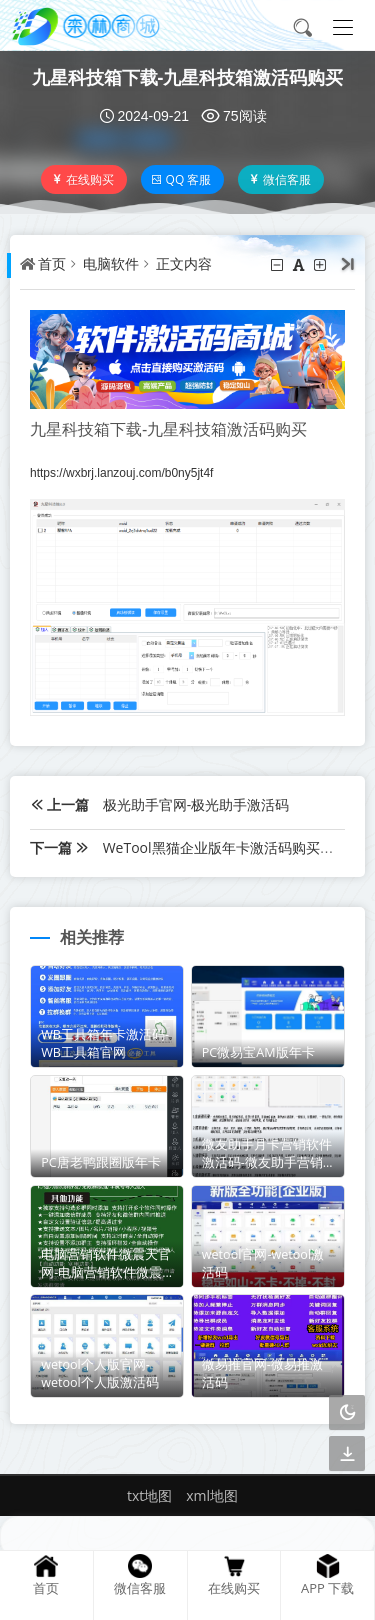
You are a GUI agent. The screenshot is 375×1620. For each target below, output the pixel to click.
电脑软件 (111, 264)
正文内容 (184, 264)
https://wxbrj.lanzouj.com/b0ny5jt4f (121, 473)
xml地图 (212, 1495)
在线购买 (82, 179)
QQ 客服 (181, 179)
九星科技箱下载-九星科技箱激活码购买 (188, 77)
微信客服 (279, 179)
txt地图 (149, 1495)
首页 (52, 264)
